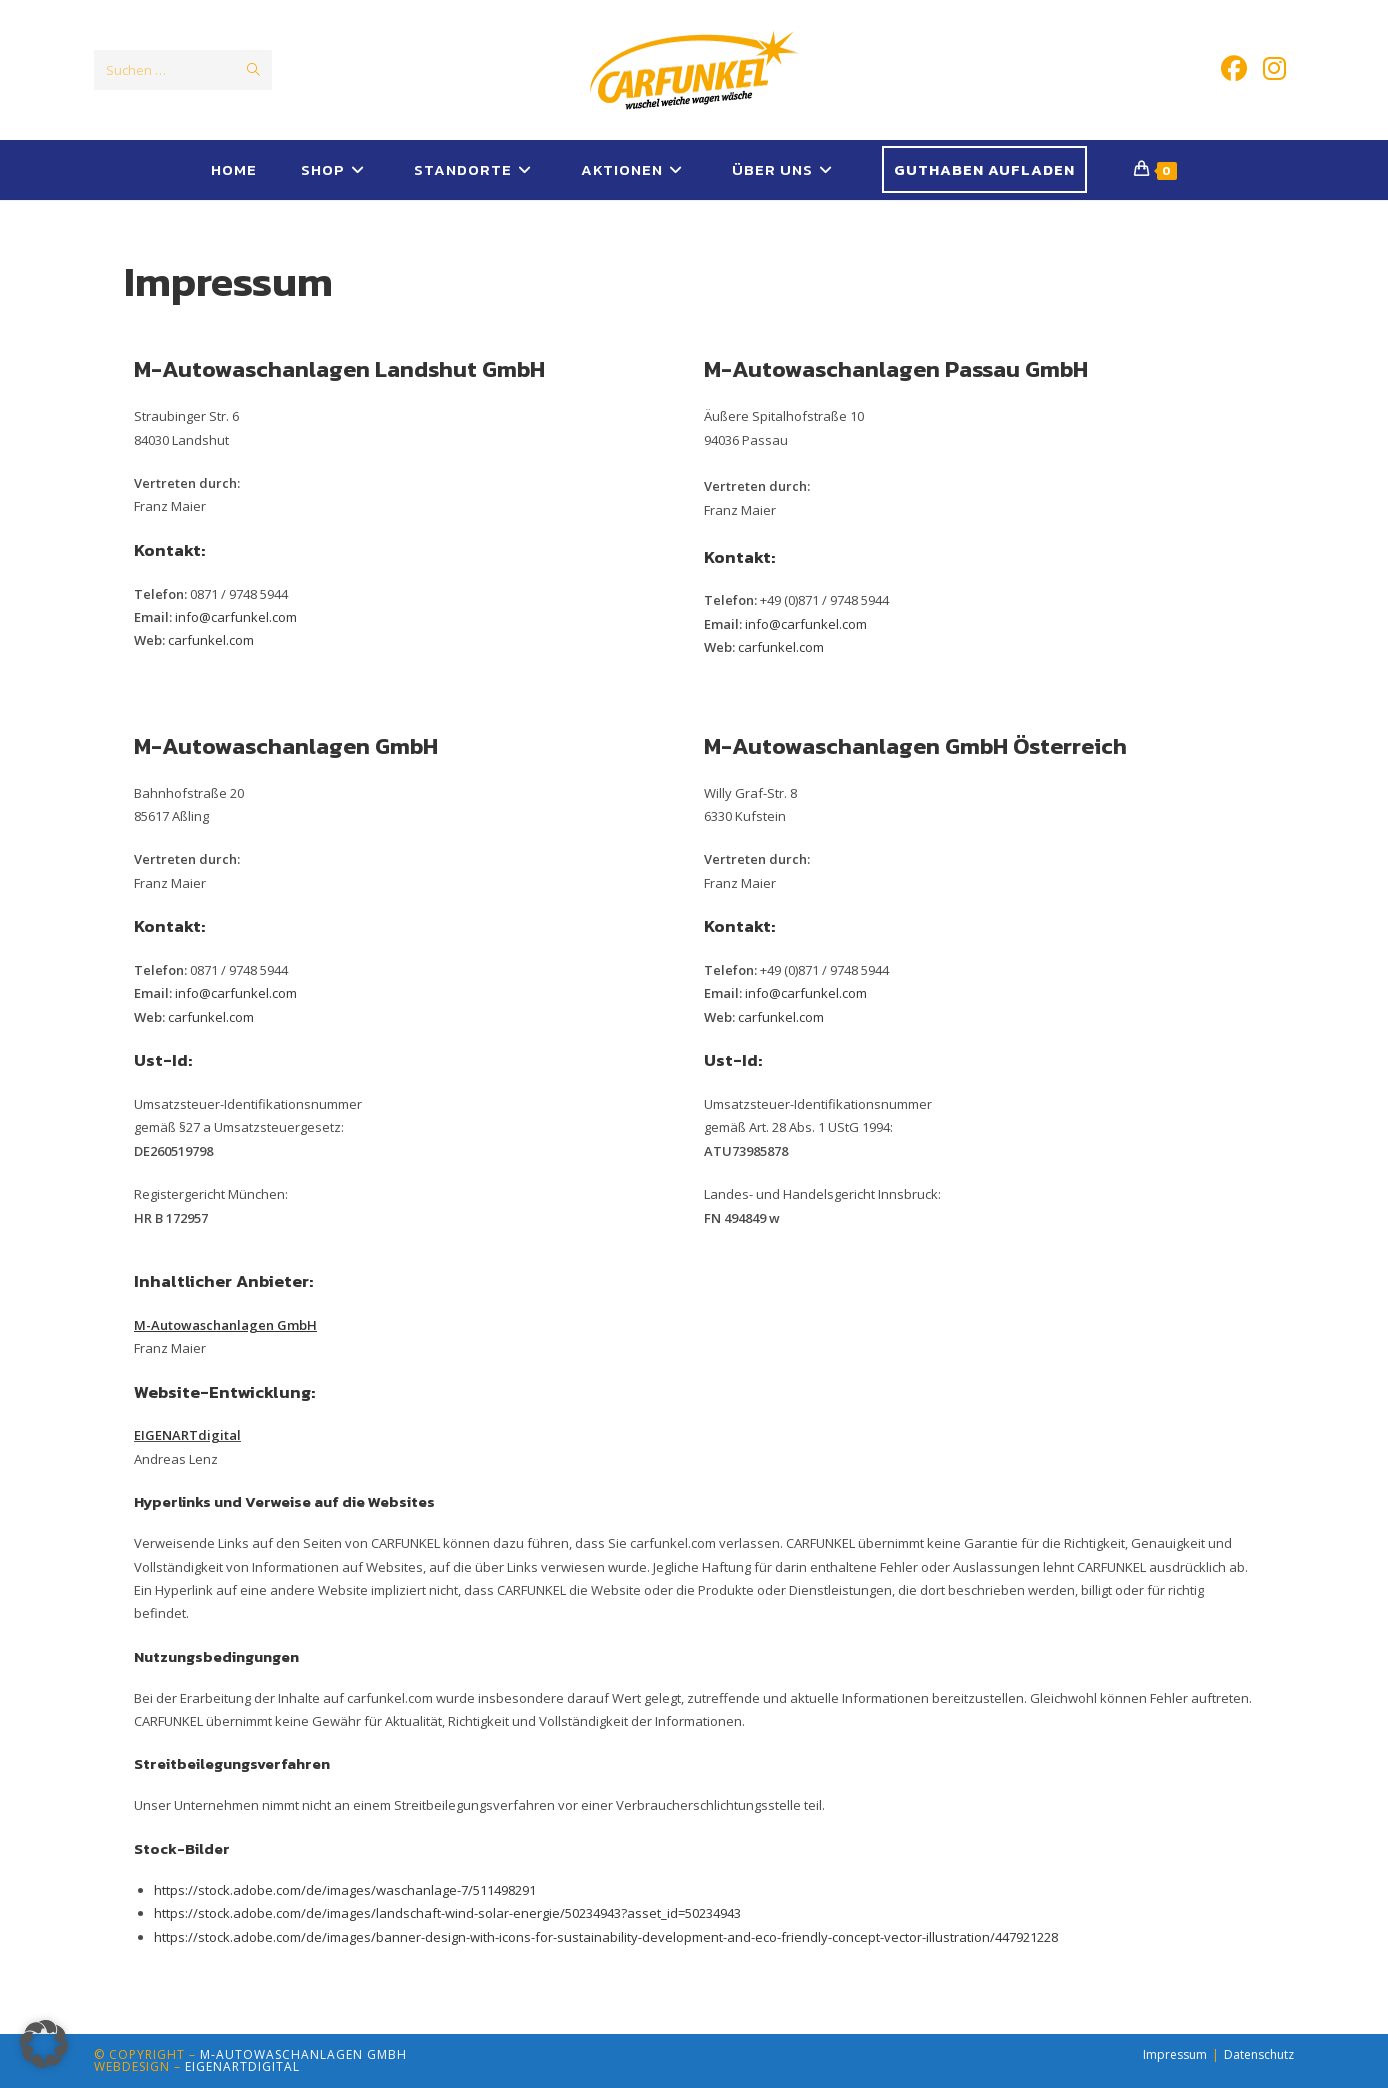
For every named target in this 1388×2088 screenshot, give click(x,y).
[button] (44, 2044)
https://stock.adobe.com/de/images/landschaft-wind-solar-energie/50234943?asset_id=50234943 (447, 1913)
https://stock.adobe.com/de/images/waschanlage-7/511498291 (345, 1890)
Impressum (1175, 2054)
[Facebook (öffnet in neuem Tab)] (1234, 68)
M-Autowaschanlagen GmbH (303, 2054)
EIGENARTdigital (242, 2066)
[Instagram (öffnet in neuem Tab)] (1274, 68)
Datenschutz (1259, 2054)
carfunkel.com (211, 640)
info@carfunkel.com (236, 617)
